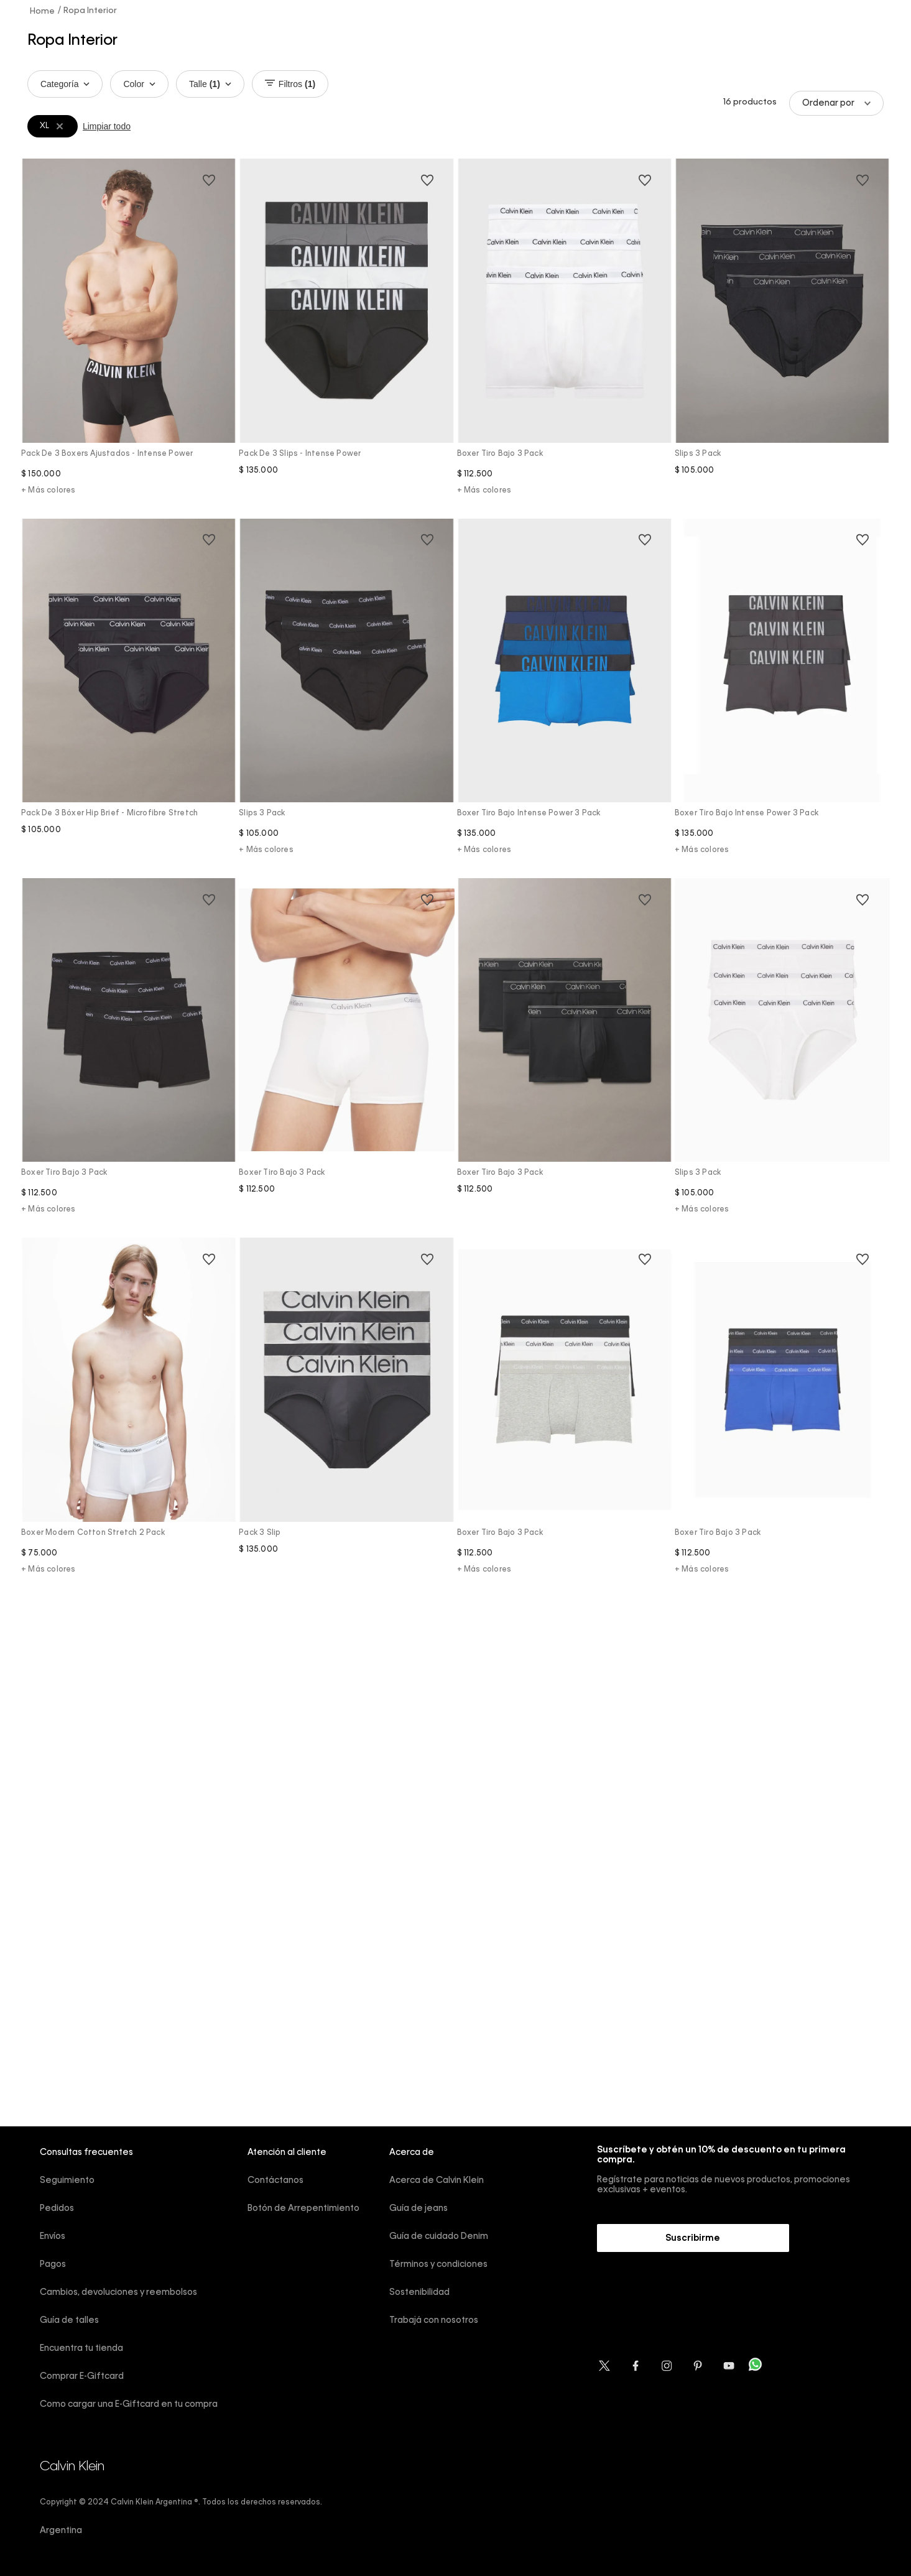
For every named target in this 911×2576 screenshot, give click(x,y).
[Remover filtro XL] (59, 126)
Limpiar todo (107, 126)
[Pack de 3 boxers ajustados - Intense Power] (128, 337)
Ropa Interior (90, 11)
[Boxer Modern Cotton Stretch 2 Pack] (128, 1416)
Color (139, 84)
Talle (210, 84)
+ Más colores (48, 490)
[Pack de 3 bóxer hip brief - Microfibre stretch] (128, 697)
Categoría (65, 84)
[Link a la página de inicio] (42, 10)
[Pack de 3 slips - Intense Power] (346, 337)
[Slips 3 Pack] (782, 337)
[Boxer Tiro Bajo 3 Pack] (564, 337)
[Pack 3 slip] (346, 1416)
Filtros (290, 84)
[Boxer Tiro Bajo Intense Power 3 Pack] (564, 697)
